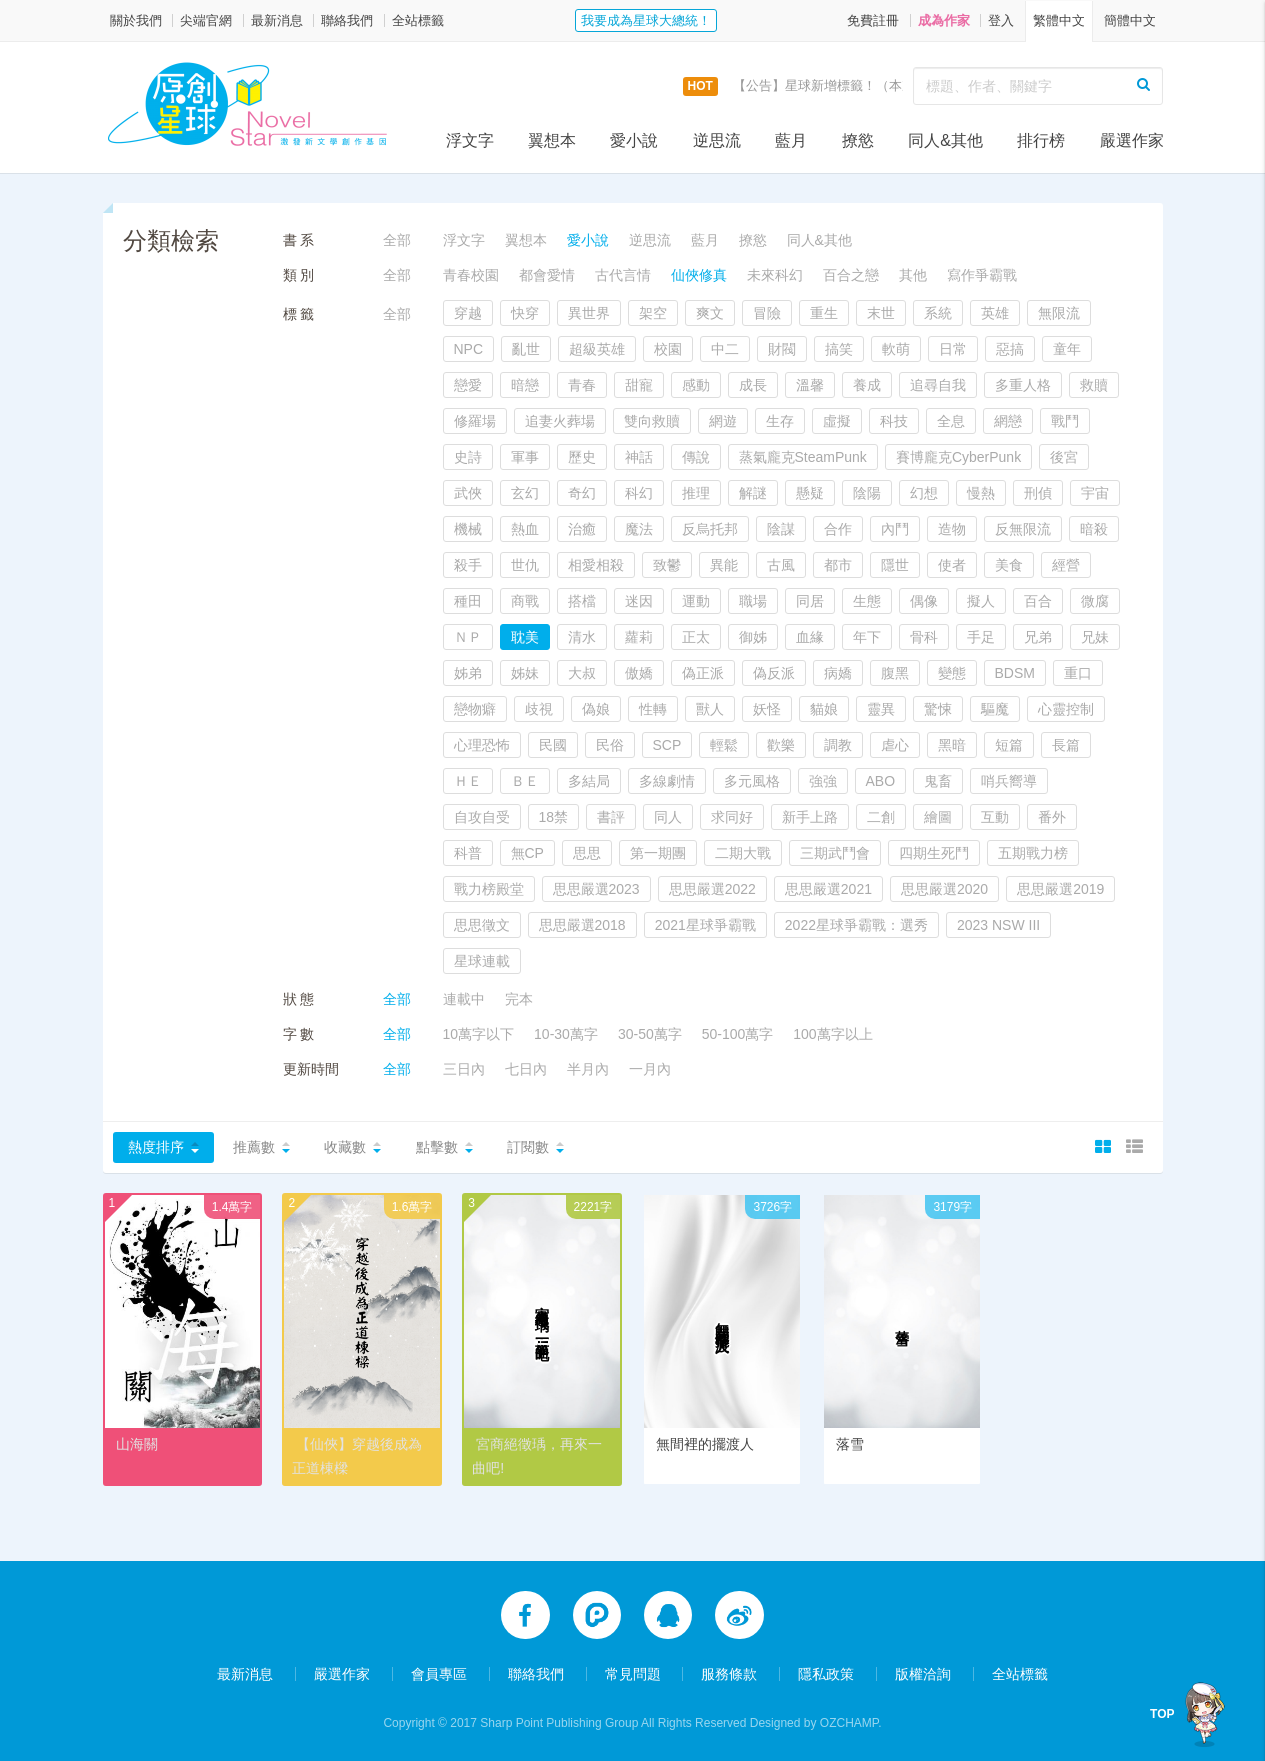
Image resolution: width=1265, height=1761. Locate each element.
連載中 (464, 999)
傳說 (696, 457)
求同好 (732, 817)
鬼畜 (938, 781)
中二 (725, 349)
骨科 (924, 637)
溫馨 (810, 385)
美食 (1009, 565)
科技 (894, 421)
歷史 (582, 457)
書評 (611, 817)
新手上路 (810, 817)
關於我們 (136, 20)
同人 (668, 817)
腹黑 (895, 673)
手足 (981, 637)
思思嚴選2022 (712, 889)
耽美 (525, 637)
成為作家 (944, 20)
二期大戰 (743, 853)
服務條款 (729, 1673)
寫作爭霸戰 (982, 275)
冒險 (767, 313)
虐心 (895, 745)
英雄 (995, 313)
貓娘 (824, 709)
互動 (995, 817)
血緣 (810, 637)
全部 (397, 240)
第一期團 (658, 853)
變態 (952, 673)
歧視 (539, 709)
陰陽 (867, 493)
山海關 (137, 1444)
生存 (780, 421)
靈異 (881, 709)
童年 (1067, 349)
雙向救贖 (652, 421)
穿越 (468, 313)
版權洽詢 (923, 1673)
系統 (938, 313)
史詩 (468, 457)
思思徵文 (482, 925)
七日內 (526, 1069)
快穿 (525, 313)
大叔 (582, 673)
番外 (1052, 817)
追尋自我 (938, 385)
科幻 (639, 493)
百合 (1038, 601)
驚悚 (938, 709)
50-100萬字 (738, 1034)
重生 (824, 313)
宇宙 (1095, 493)
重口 (1078, 673)
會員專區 (439, 1673)
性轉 (653, 709)
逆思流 (717, 140)
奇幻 (582, 493)
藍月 (791, 140)
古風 (781, 565)
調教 (838, 745)
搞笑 (839, 349)
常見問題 (633, 1673)
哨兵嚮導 (1009, 781)
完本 (519, 999)
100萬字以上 (832, 1034)
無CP (527, 853)
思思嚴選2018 (582, 925)
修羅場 (475, 421)
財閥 (782, 349)
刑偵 (1038, 493)
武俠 (468, 493)
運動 (696, 601)
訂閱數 (528, 1147)
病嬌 (838, 673)
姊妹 (525, 673)
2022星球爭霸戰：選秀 (856, 925)
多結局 (589, 781)
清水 (582, 637)
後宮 (1064, 457)
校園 (668, 349)
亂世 (526, 349)
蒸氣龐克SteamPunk (803, 457)
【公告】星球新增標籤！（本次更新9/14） (856, 85)
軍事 (525, 457)
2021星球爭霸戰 (705, 925)
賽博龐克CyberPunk (958, 457)
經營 (1066, 565)
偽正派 (703, 673)
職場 (753, 601)
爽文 (710, 313)
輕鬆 (724, 745)
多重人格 (1023, 385)
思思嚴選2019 (1060, 889)
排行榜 (1041, 140)
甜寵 (639, 385)
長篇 (1066, 745)
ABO (881, 781)
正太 (696, 637)
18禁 (554, 817)
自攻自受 (482, 817)
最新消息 (277, 20)
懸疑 (810, 493)
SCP (667, 745)
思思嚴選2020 (944, 889)
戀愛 (468, 385)
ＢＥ (525, 781)
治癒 (582, 529)
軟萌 (896, 349)
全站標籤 (418, 20)
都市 (838, 565)
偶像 (924, 601)
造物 (952, 529)
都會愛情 (547, 275)
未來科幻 (775, 275)
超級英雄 (597, 349)
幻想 (924, 493)
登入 (1001, 20)
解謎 (753, 493)
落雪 (850, 1444)
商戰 (525, 601)
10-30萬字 (566, 1034)
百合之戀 (851, 275)
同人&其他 (945, 140)
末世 (881, 313)
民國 (553, 745)
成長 (753, 385)
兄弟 (1038, 637)
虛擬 (837, 421)
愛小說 (634, 140)
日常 (953, 349)
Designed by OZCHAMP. (816, 1722)
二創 (881, 817)
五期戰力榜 (1033, 853)
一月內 (650, 1069)
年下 (867, 637)
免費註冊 (873, 20)
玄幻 (525, 493)
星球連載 (482, 961)
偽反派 (774, 673)
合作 (838, 529)
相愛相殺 (596, 565)
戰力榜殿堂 (489, 889)
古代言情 (623, 275)
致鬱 (667, 565)
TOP (1167, 1714)
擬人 (981, 601)
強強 (823, 781)
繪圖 (938, 817)
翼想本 (552, 140)
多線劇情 (667, 781)
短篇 (1009, 745)
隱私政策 (826, 1673)
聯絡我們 (347, 20)
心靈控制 (1066, 709)
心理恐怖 (482, 745)
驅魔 (995, 709)
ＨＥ (468, 781)
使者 (952, 565)
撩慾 (858, 140)
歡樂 (781, 745)
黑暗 (952, 745)
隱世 (895, 565)
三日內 (464, 1069)
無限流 (1059, 313)
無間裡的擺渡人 (705, 1444)
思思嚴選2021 (828, 889)
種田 (468, 601)
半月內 (588, 1069)
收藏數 (345, 1147)
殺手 (468, 565)
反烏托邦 (710, 529)
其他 (913, 275)
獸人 (710, 709)
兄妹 (1095, 637)
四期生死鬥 (934, 853)
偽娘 (596, 709)
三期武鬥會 (835, 853)
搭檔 (582, 601)
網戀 (1008, 421)
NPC (469, 349)
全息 (951, 421)
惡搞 (1010, 349)
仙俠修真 (699, 275)
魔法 (639, 529)
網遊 (723, 421)
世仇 (525, 565)
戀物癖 (475, 709)
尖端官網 (206, 20)
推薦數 (254, 1147)
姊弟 (468, 673)
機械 (468, 529)
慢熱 (981, 493)
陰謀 (781, 529)
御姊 (753, 637)
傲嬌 (639, 673)
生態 (867, 601)
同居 (810, 601)
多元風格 (752, 781)
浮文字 (470, 140)
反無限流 (1023, 529)
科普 (468, 853)
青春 (582, 385)
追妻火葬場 (560, 421)
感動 (696, 385)
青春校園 (471, 275)
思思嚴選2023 (596, 889)
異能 (724, 565)
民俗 (610, 745)
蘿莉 (639, 637)
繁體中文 (1059, 20)
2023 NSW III (998, 925)
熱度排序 (156, 1147)
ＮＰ (468, 637)
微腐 (1095, 601)
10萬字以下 (479, 1034)
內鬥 (895, 529)
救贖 (1094, 385)
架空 (653, 313)
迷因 (639, 601)
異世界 (589, 313)
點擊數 (437, 1147)
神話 (639, 457)
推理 (696, 493)
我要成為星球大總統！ (646, 20)
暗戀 (525, 385)
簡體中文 (1130, 20)
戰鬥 (1065, 421)
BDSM (1015, 673)
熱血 (525, 529)
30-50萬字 (650, 1034)
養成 (867, 385)
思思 (587, 853)
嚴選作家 (1132, 140)
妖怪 (767, 709)
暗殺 (1094, 529)
